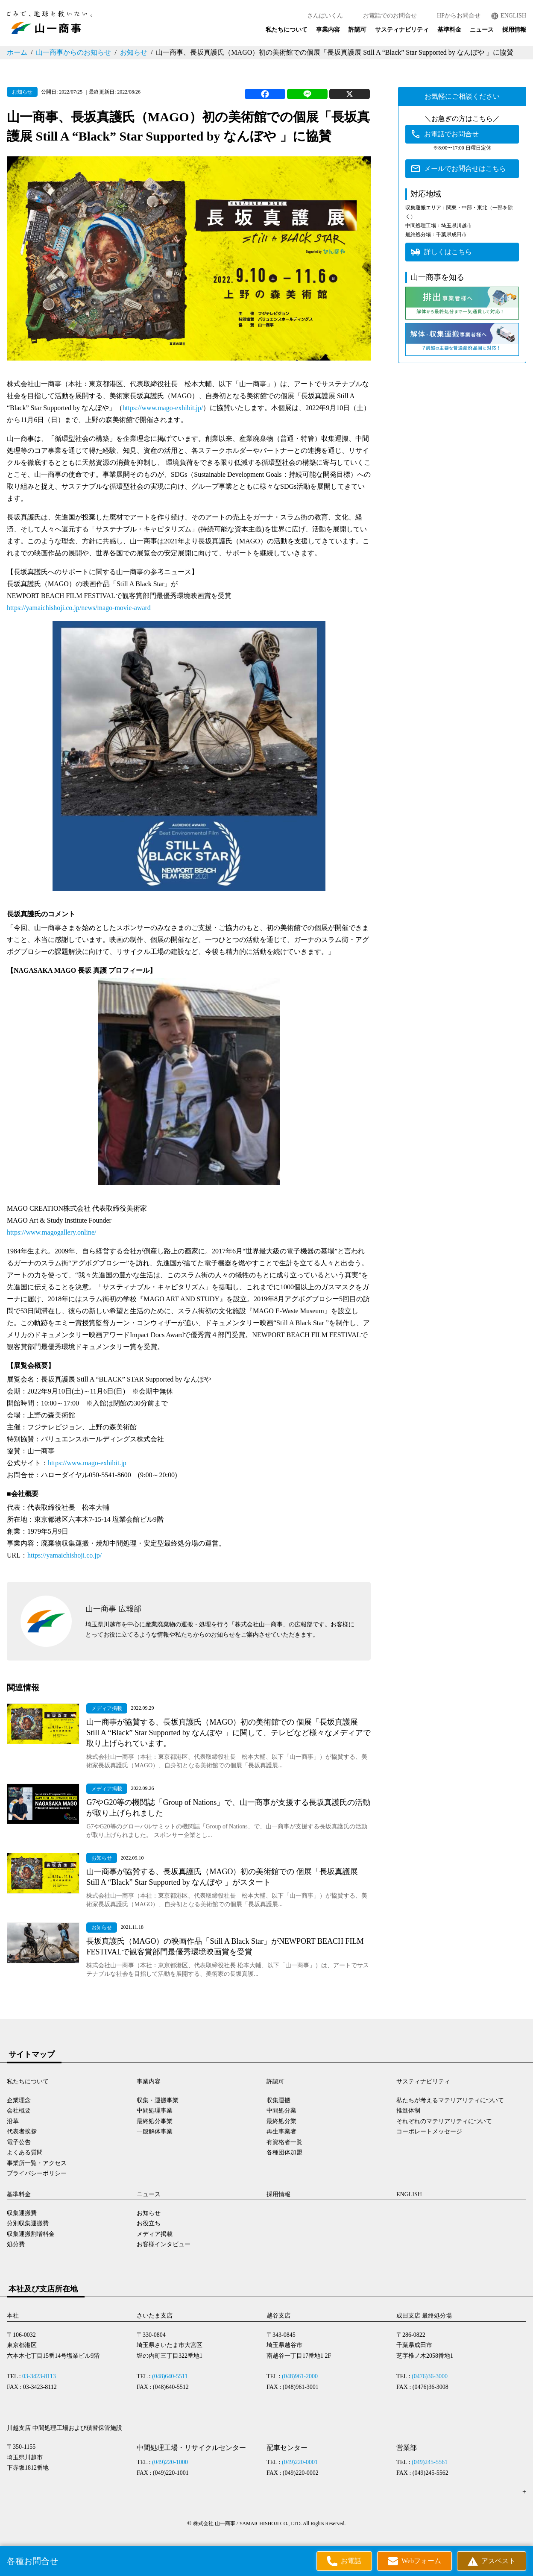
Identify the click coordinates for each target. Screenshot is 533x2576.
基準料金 (449, 29)
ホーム (17, 52)
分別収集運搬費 (28, 2223)
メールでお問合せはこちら (465, 168)
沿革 (13, 2121)
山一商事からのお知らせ (73, 52)
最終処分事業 (155, 2121)
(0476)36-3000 (430, 2376)
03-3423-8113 (39, 2376)
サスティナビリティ (402, 29)
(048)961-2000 (300, 2376)
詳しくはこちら (448, 251)
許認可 (357, 29)
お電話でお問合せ (451, 134)
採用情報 (514, 29)
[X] (349, 94)
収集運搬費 (22, 2213)
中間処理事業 (155, 2110)
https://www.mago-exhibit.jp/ (163, 407)
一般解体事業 (155, 2131)
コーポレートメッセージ (429, 2131)
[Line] (307, 94)
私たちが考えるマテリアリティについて (450, 2100)
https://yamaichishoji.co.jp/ (64, 1555)
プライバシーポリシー (37, 2173)
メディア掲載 (155, 2234)
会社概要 (19, 2110)
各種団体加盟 (284, 2152)
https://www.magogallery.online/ (51, 1232)
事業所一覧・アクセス (37, 2163)
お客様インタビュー (163, 2244)
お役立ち (149, 2223)
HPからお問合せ (458, 15)
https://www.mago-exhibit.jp (87, 1463)
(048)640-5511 (169, 2376)
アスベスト (498, 2560)
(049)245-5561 (430, 2462)
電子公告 (19, 2142)
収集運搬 (278, 2100)
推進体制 (408, 2110)
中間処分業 (281, 2110)
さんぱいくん (325, 15)
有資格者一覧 (284, 2142)
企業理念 (19, 2100)
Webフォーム (421, 2560)
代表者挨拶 (22, 2131)
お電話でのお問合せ (390, 15)
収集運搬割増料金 (31, 2234)
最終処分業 (281, 2121)
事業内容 (328, 29)
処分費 (16, 2244)
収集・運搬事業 (158, 2100)
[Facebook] (265, 94)
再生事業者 (281, 2131)
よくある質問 (25, 2152)
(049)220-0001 (300, 2462)
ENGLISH (513, 15)
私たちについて (287, 29)
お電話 (351, 2560)
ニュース (482, 29)
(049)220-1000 (170, 2462)
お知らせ (133, 52)
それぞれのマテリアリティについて (444, 2121)
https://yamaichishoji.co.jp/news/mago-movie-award (79, 607)
